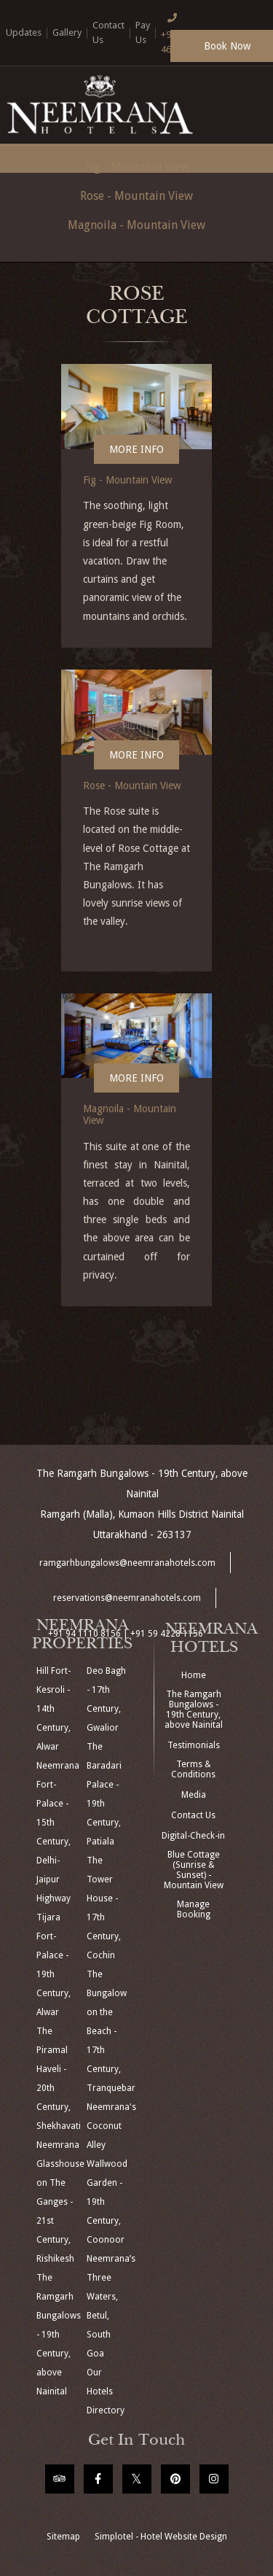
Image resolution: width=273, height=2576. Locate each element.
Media (193, 1795)
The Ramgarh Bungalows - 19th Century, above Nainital (194, 1709)
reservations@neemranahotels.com (127, 1598)
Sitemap (63, 2537)
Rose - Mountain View (136, 196)
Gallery (67, 32)
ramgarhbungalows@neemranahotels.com (127, 1563)
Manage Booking (193, 1909)
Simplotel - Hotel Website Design (161, 2537)
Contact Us (193, 1815)
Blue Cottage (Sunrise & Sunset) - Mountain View (193, 1870)
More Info (136, 449)
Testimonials (193, 1745)
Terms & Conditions (193, 1769)
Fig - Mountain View (128, 480)
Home (193, 1675)
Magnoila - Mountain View (136, 225)
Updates (23, 32)
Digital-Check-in (193, 1836)
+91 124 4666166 (179, 32)
